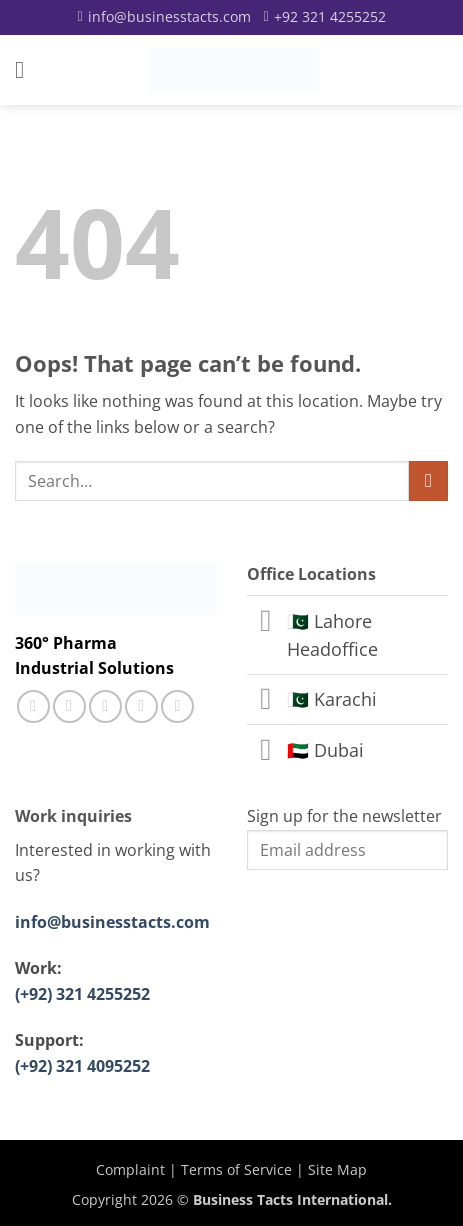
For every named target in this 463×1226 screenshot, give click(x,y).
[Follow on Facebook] (33, 706)
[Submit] (428, 480)
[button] (27, 69)
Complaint (130, 1169)
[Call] (325, 17)
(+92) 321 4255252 (82, 994)
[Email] (163, 17)
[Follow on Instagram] (69, 706)
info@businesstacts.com (112, 922)
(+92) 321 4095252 (82, 1066)
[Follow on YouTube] (177, 706)
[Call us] (105, 706)
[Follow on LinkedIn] (141, 706)
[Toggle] (266, 623)
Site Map (337, 1169)
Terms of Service (236, 1169)
